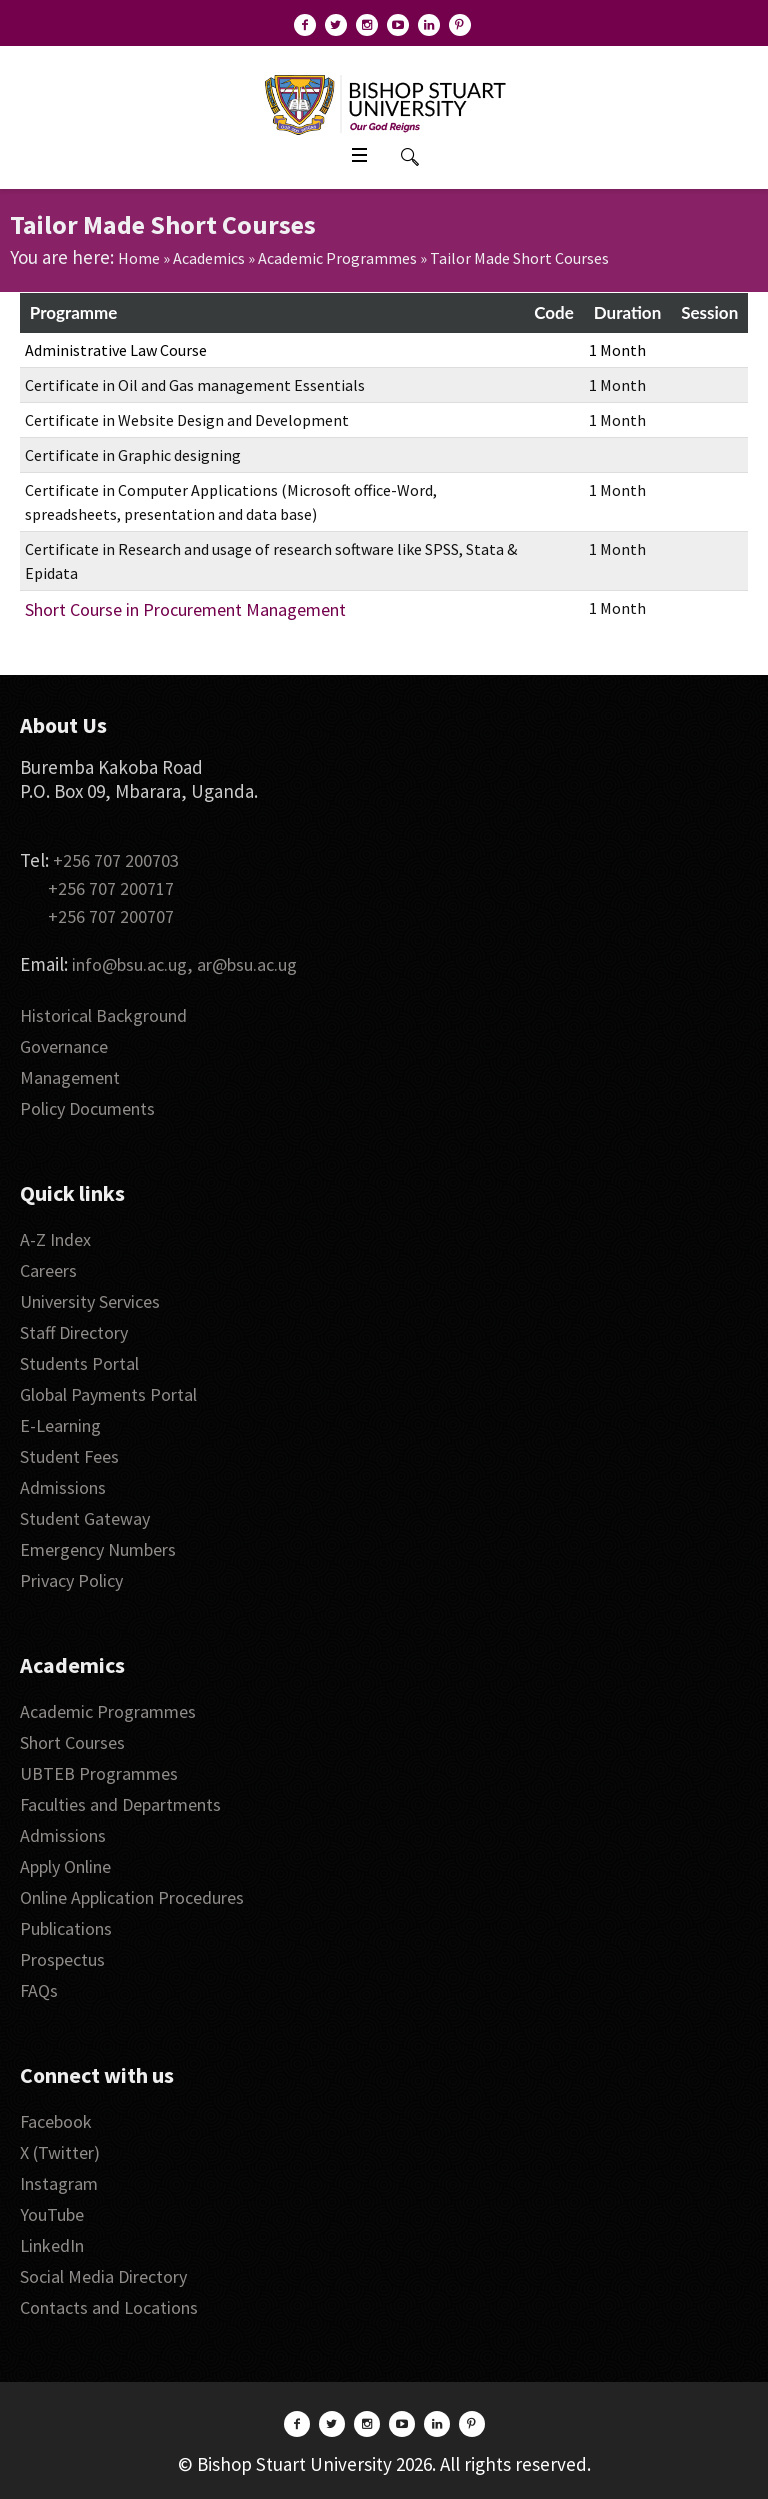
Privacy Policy (71, 1580)
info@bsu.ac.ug (129, 964)
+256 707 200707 (111, 916)
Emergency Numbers (98, 1549)
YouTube (52, 2214)
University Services (90, 1301)
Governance (64, 1046)
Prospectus (62, 1959)
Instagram (59, 2183)
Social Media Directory (103, 2276)
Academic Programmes (337, 258)
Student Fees (69, 1456)
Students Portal (79, 1363)
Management (70, 1077)
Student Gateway (85, 1518)
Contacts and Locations (109, 2307)
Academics (209, 258)
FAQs (39, 1990)
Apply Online (65, 1866)
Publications (66, 1928)
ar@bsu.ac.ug (247, 964)
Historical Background (103, 1015)
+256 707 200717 (111, 888)
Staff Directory (74, 1332)
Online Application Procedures (132, 1897)
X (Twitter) (60, 2152)
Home (139, 258)
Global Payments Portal (108, 1394)
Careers (48, 1270)
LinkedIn (52, 2245)
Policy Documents (87, 1108)
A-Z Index (55, 1239)
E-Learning (60, 1425)
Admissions (63, 1487)
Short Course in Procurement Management (185, 609)
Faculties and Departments (120, 1804)
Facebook (56, 2121)
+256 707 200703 (116, 860)
